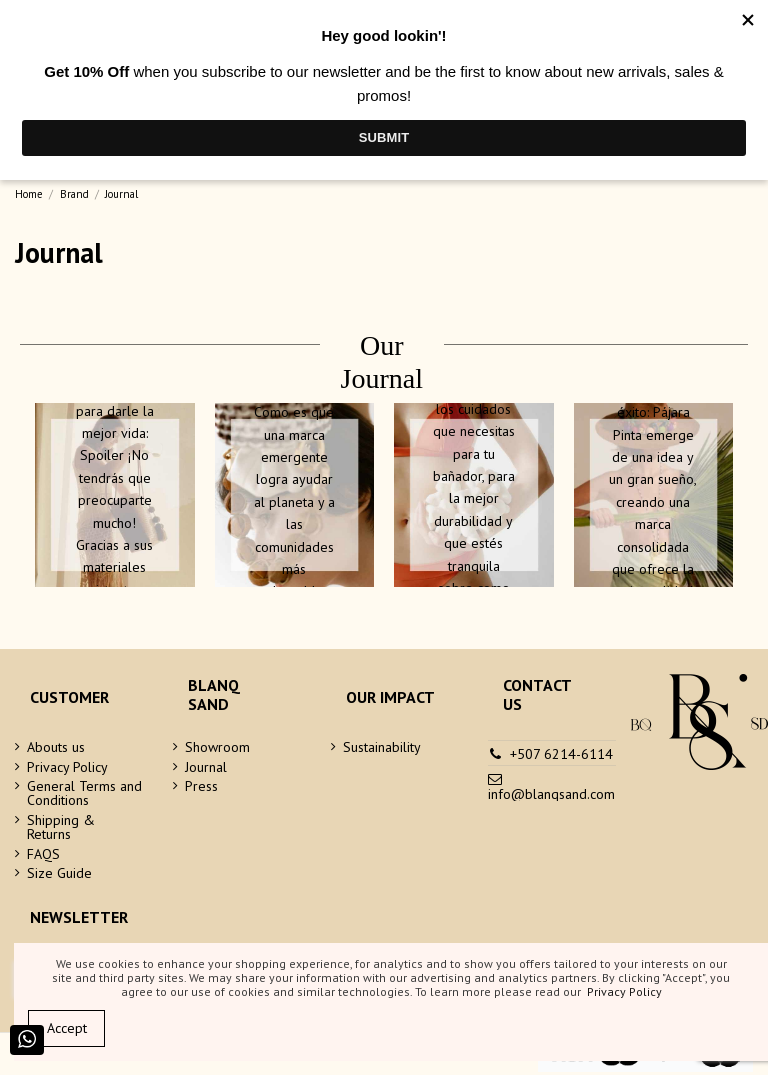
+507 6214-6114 (561, 754)
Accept (67, 1028)
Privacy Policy (67, 767)
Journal (206, 767)
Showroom (217, 747)
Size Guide (59, 873)
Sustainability (382, 747)
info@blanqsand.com (551, 794)
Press (201, 786)
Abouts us (56, 747)
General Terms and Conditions (84, 793)
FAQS (43, 854)
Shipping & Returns (61, 827)
